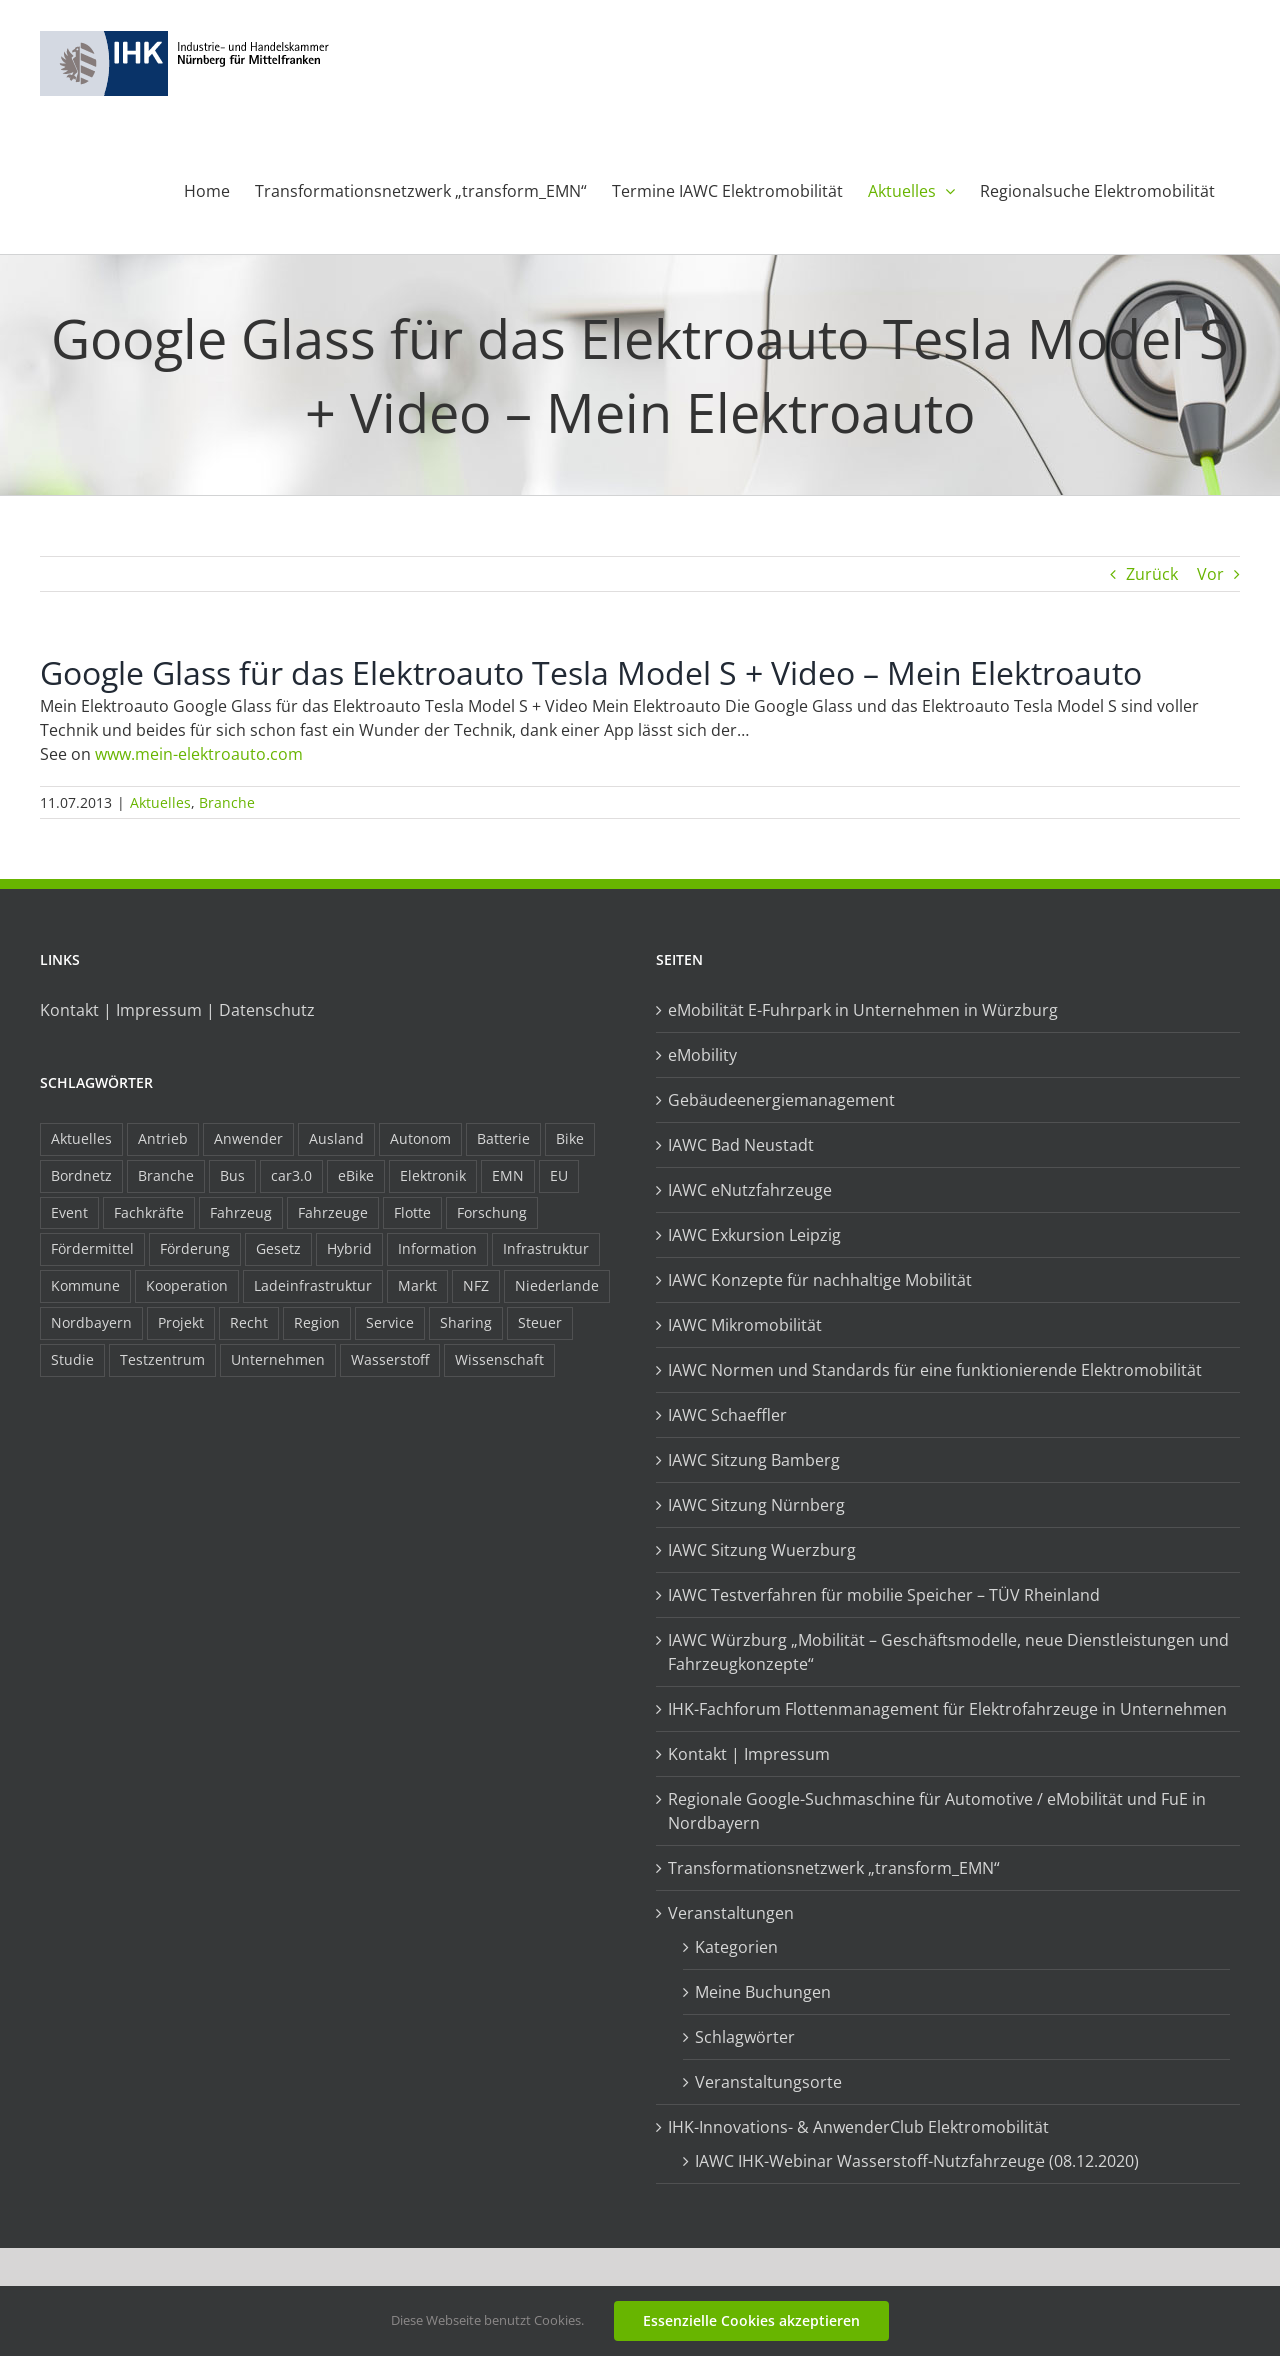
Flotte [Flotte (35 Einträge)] (412, 1212)
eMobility (702, 1055)
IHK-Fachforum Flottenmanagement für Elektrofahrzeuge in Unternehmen (947, 1709)
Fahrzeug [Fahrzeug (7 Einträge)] (241, 1212)
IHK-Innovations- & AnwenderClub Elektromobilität (858, 2127)
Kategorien (736, 1947)
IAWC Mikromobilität (745, 1325)
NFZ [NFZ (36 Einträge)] (476, 1285)
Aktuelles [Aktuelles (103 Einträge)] (81, 1138)
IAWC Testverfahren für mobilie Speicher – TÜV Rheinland (884, 1595)
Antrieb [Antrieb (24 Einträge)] (163, 1138)
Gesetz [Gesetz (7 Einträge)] (278, 1248)
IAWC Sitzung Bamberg (754, 1460)
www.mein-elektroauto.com (199, 754)
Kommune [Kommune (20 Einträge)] (85, 1285)
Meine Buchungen (763, 1992)
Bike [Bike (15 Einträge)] (570, 1138)
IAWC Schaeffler (727, 1415)
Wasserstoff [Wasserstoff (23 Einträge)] (390, 1359)
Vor (1210, 574)
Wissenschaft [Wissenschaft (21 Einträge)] (499, 1359)
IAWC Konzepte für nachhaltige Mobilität (820, 1280)
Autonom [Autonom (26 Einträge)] (420, 1138)
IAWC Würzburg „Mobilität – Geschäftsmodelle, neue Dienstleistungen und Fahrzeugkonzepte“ (948, 1652)
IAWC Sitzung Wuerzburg (762, 1550)
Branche (227, 802)
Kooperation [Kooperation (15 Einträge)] (187, 1285)
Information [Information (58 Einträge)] (437, 1248)
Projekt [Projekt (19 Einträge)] (181, 1322)
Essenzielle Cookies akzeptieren (751, 2320)
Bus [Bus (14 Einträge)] (232, 1175)
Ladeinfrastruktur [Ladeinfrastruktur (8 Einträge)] (313, 1285)
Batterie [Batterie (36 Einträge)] (503, 1138)
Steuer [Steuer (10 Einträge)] (540, 1322)
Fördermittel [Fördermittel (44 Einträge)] (92, 1248)
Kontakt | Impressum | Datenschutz (177, 1010)
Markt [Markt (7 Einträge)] (417, 1285)
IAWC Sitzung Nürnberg (756, 1505)
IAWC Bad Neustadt (741, 1145)
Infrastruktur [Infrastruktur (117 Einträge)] (546, 1248)
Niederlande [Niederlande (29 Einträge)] (557, 1285)
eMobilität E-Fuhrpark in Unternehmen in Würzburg (863, 1010)
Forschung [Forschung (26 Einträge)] (492, 1212)
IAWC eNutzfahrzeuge (750, 1190)
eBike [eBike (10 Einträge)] (356, 1175)
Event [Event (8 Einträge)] (69, 1212)
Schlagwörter (745, 2037)
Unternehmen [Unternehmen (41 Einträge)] (278, 1359)
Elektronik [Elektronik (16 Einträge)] (433, 1175)
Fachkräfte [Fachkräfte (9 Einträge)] (149, 1212)
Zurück (1152, 574)
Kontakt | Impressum (749, 1754)
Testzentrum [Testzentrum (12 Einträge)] (162, 1359)
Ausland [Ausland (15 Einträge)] (336, 1138)
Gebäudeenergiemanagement (781, 1100)
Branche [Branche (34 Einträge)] (166, 1175)
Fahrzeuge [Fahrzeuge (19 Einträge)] (333, 1212)
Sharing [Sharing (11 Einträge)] (466, 1322)
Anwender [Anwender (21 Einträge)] (248, 1138)
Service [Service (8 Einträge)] (390, 1322)
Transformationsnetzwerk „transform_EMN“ (834, 1868)
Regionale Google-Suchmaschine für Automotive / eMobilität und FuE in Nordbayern (937, 1811)
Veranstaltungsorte (768, 2082)
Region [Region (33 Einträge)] (317, 1322)
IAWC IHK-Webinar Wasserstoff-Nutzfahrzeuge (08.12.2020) (917, 2161)
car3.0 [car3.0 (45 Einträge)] (291, 1175)
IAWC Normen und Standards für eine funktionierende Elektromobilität (935, 1370)
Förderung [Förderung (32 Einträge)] (195, 1248)
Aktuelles (160, 802)
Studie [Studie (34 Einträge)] (72, 1359)
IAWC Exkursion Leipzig (754, 1235)
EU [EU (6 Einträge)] (559, 1175)
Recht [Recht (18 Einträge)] (249, 1322)
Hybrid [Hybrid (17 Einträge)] (349, 1248)
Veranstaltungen (731, 1913)
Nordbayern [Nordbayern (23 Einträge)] (91, 1322)
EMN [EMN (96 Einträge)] (508, 1175)
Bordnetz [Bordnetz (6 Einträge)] (81, 1175)
